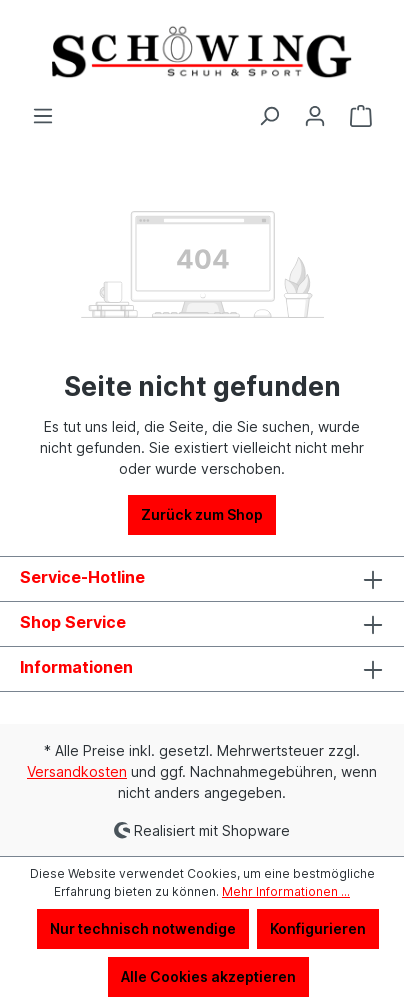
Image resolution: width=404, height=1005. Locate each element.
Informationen (76, 667)
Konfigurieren (318, 928)
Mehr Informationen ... (286, 891)
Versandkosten (77, 771)
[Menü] (43, 116)
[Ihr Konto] (315, 116)
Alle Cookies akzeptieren (208, 976)
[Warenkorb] (361, 116)
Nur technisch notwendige (143, 928)
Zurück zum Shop (202, 514)
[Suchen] (269, 116)
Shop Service (73, 622)
